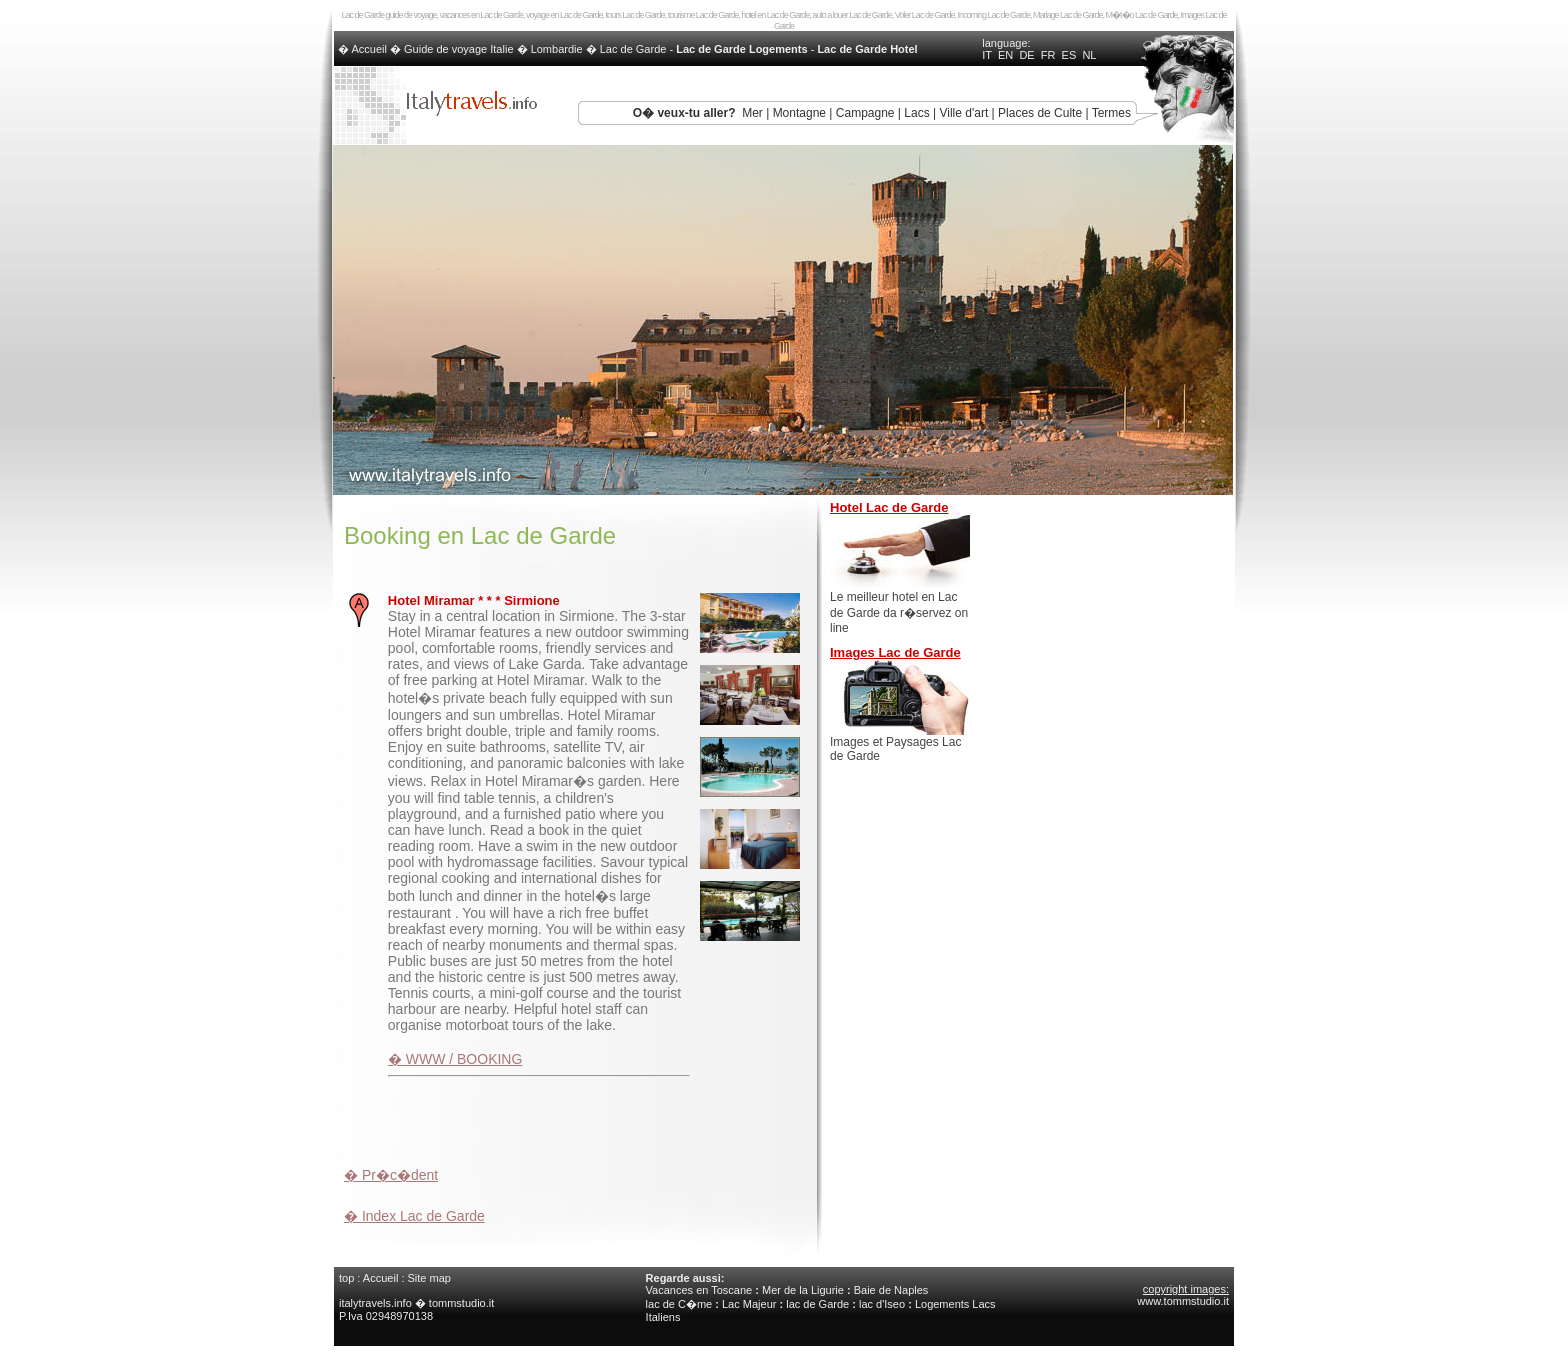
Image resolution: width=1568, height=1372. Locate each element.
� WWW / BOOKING (455, 1059)
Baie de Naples (891, 1290)
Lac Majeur (749, 1304)
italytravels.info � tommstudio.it (418, 1303)
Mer (752, 113)
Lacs (916, 113)
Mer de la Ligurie (803, 1290)
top (346, 1278)
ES (1069, 55)
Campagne (865, 113)
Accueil (380, 1278)
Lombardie (557, 49)
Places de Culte (1040, 113)
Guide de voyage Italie (458, 49)
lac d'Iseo (882, 1304)
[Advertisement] (578, 1119)
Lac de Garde (633, 49)
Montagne (799, 113)
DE (1026, 55)
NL (1089, 55)
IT (987, 55)
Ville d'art (963, 113)
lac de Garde (817, 1304)
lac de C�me (679, 1304)
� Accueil (364, 49)
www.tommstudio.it (1183, 1301)
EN (1005, 55)
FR (1048, 55)
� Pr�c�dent (391, 1175)
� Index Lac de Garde (414, 1216)
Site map (429, 1278)
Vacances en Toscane (699, 1290)
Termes (1111, 113)
